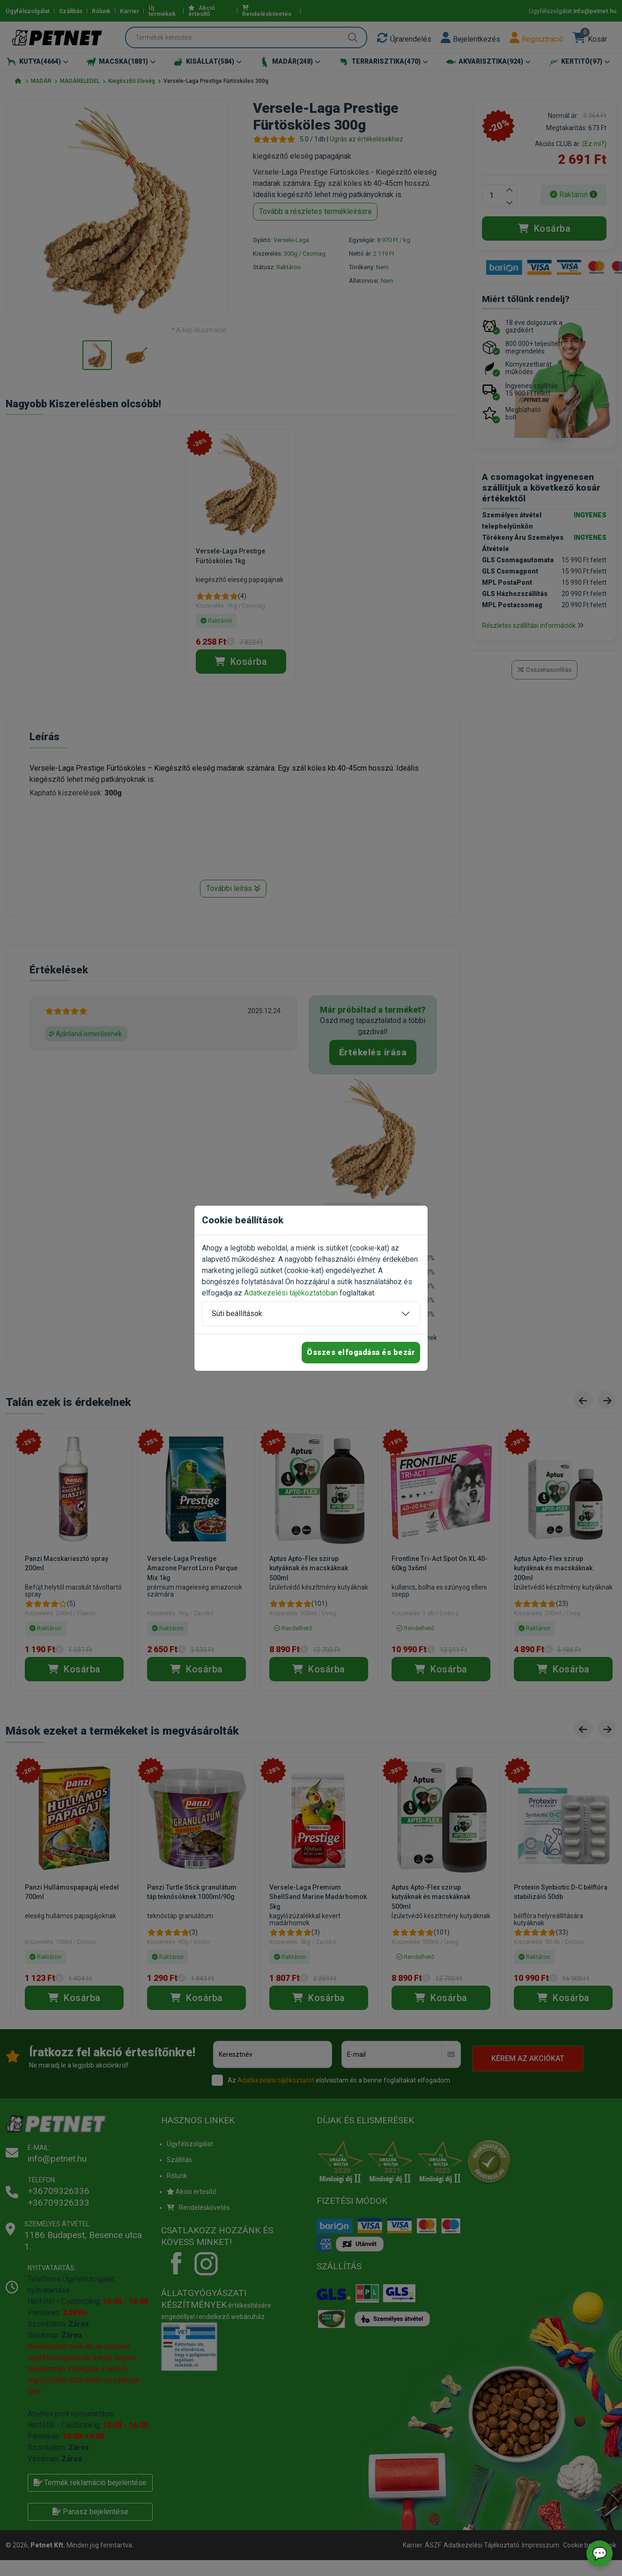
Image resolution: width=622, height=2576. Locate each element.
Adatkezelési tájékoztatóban (291, 1292)
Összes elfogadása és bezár (361, 1352)
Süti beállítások (237, 1313)
